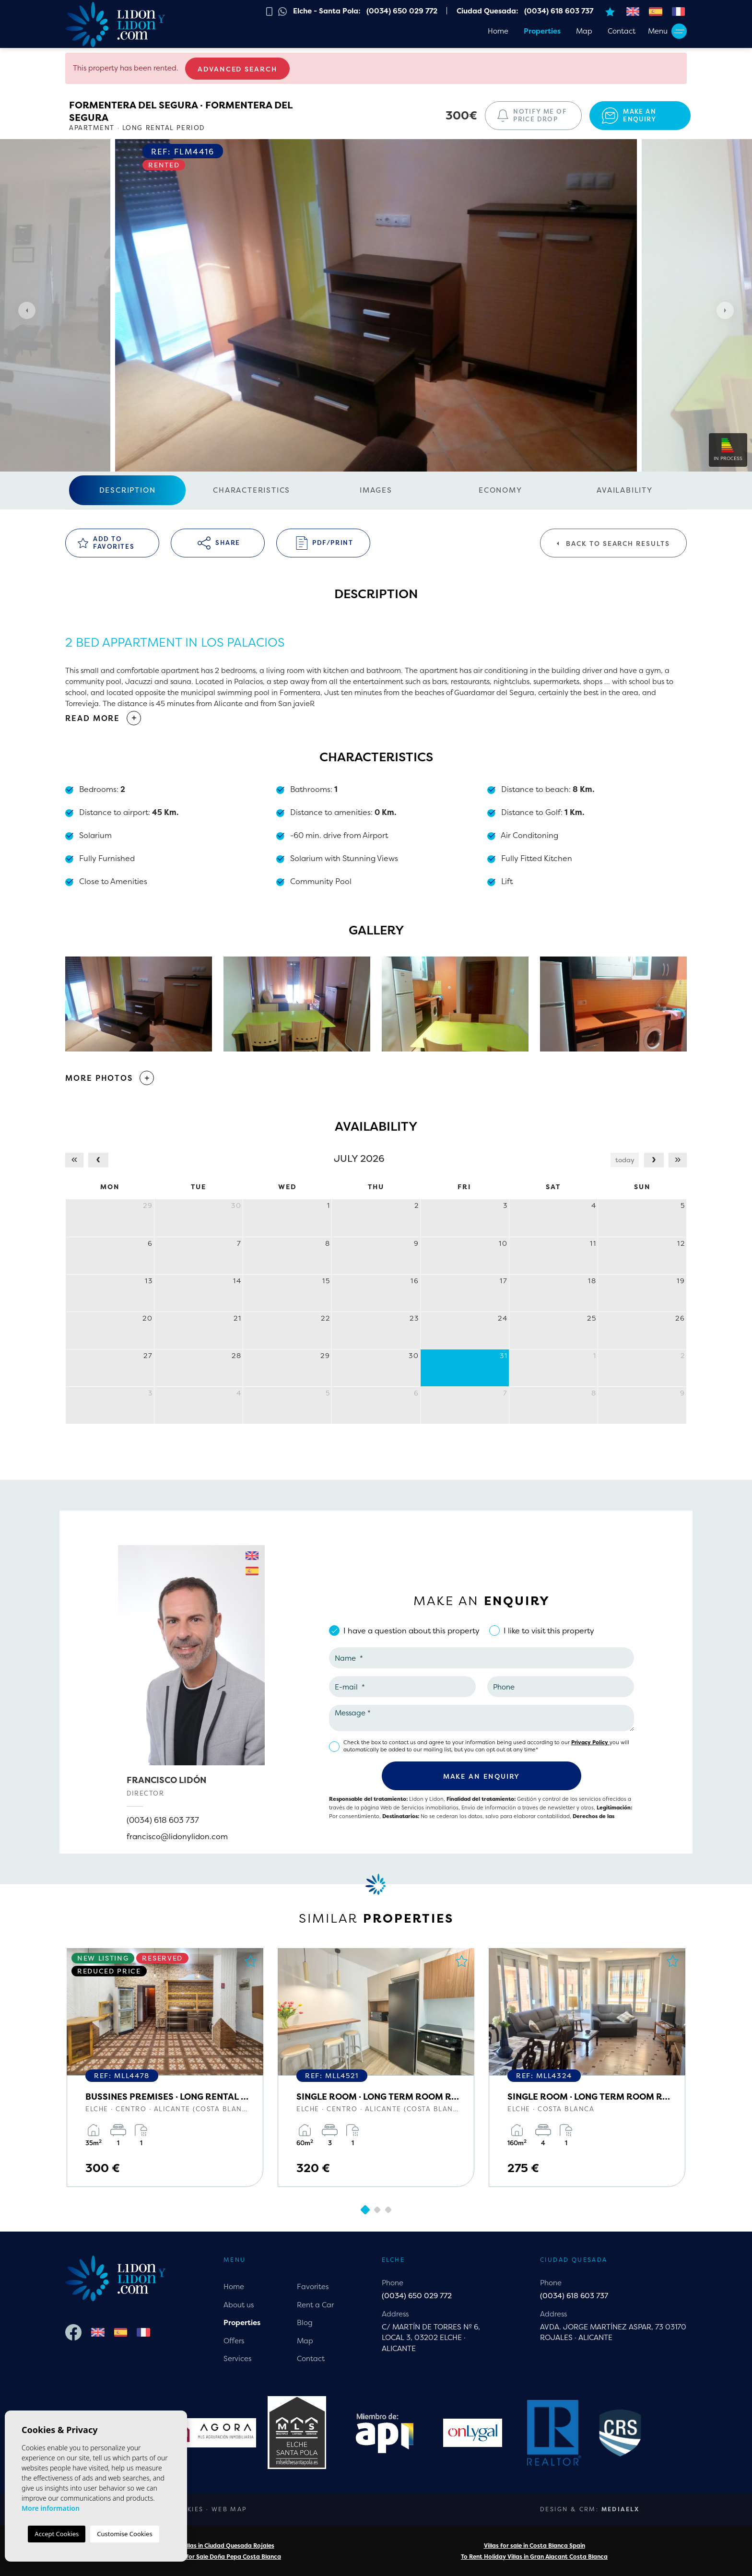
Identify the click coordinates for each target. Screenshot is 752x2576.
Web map (229, 2509)
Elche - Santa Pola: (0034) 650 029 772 (365, 10)
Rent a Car (315, 2305)
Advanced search (237, 68)
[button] (376, 1078)
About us (238, 2305)
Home (498, 31)
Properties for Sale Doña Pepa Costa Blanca (217, 2556)
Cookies (187, 2509)
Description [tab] (127, 490)
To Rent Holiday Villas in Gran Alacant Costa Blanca (534, 2556)
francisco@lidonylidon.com (177, 1836)
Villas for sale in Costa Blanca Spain (534, 2545)
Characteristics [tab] (251, 490)
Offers (233, 2341)
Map (584, 31)
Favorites (313, 2286)
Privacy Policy (590, 1742)
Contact (621, 31)
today (624, 1159)
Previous (23, 310)
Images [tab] (376, 490)
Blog (305, 2322)
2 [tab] (377, 2210)
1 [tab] (365, 2210)
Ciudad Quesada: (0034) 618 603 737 (525, 10)
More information (51, 2508)
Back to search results (613, 543)
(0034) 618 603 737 (163, 1820)
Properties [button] (542, 31)
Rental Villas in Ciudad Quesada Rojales (218, 2545)
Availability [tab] (625, 490)
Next (728, 310)
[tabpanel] (165, 2067)
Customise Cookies (124, 2533)
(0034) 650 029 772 (417, 2296)
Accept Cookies (57, 2533)
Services (237, 2358)
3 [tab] (388, 2210)
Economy (500, 490)
